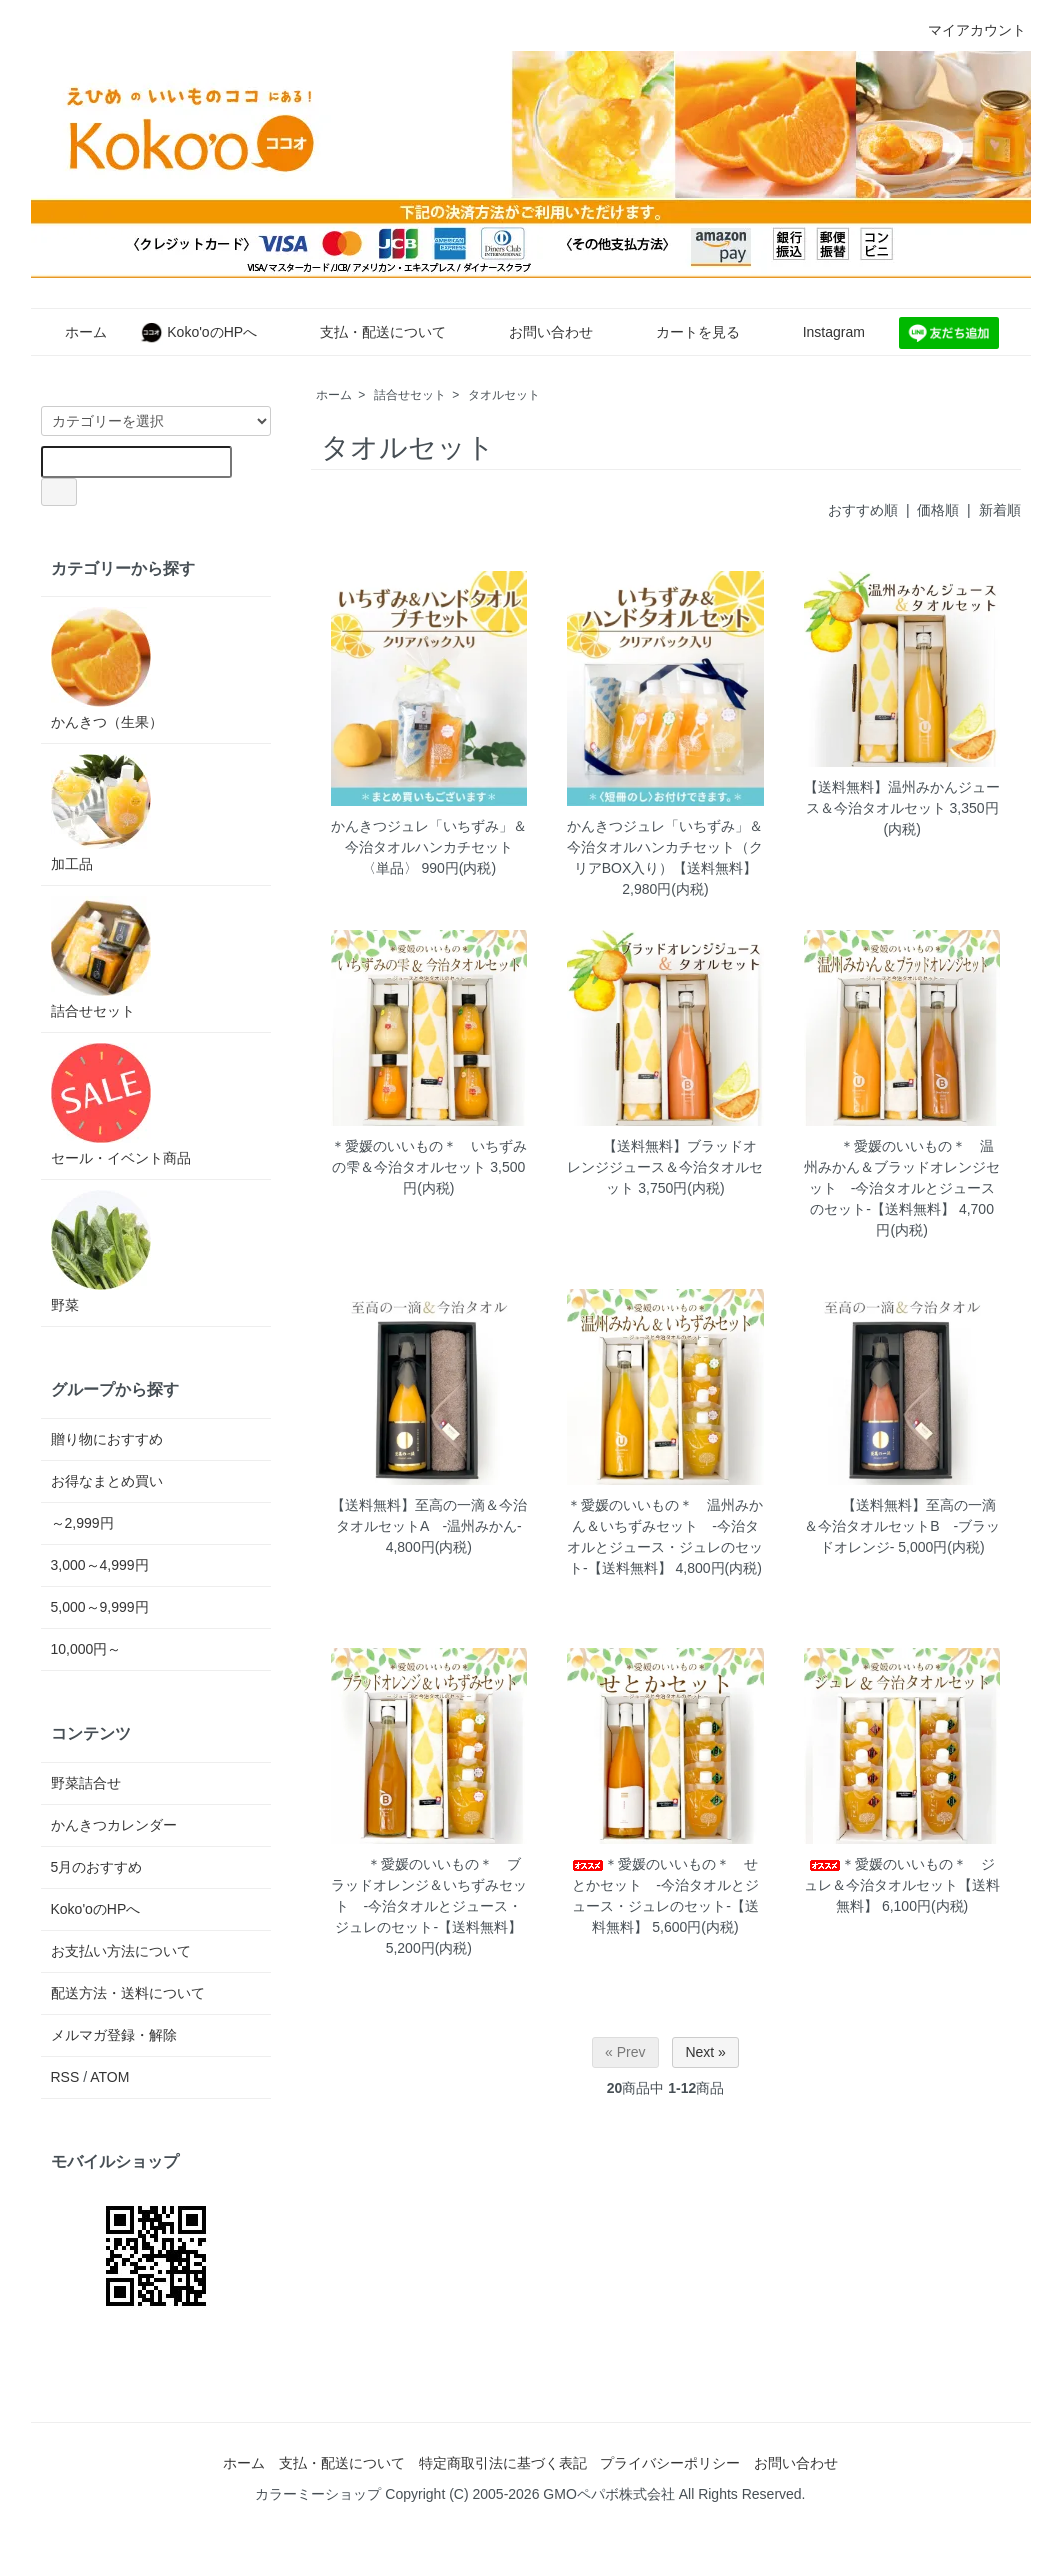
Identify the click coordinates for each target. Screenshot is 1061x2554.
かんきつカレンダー (114, 1825)
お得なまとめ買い (107, 1481)
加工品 (101, 813)
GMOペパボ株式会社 (608, 2494)
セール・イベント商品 (121, 1104)
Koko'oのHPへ (198, 332)
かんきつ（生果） (107, 668)
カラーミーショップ (318, 2494)
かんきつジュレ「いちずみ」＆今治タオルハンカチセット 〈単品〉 (429, 847)
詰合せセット (410, 395)
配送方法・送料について (128, 1993)
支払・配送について (368, 332)
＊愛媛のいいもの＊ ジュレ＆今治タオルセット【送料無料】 (902, 1885)
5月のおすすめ (97, 1867)
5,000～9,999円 (100, 1607)
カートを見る (683, 332)
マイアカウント (966, 30)
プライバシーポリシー (670, 2463)
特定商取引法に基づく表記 (503, 2463)
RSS (65, 2077)
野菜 (101, 1251)
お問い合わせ (536, 332)
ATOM (109, 2077)
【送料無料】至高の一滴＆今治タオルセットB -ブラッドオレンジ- (902, 1526)
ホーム (71, 332)
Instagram (819, 332)
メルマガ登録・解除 (114, 2035)
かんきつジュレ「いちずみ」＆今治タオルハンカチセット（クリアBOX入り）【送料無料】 (665, 847)
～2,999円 (82, 1523)
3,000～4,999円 (100, 1565)
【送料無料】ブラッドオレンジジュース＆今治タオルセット (665, 1167)
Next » (705, 2052)
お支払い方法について (121, 1951)
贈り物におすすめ (107, 1439)
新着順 (1000, 510)
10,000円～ (86, 1649)
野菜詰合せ (86, 1783)
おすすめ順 (863, 510)
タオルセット (504, 395)
